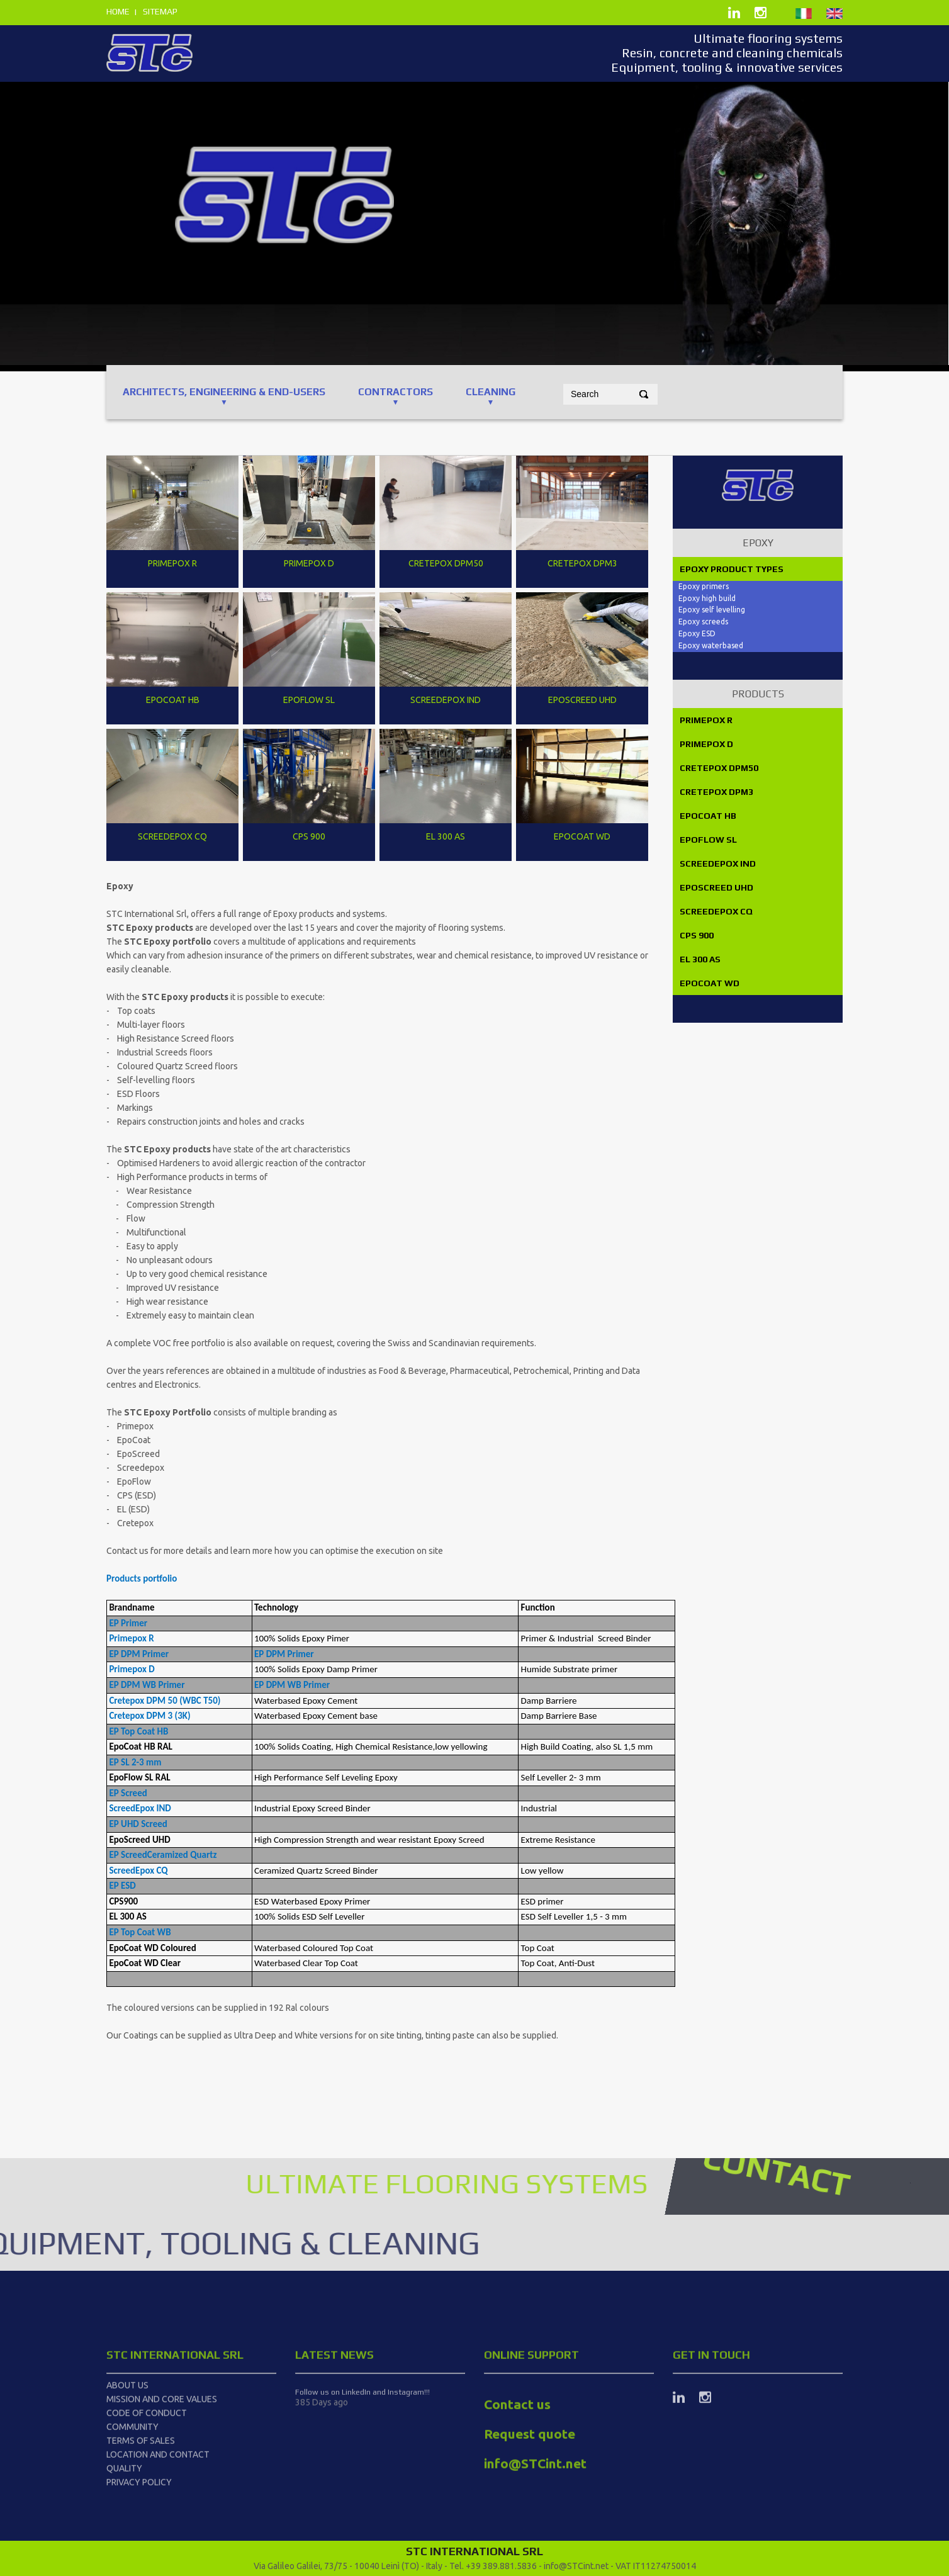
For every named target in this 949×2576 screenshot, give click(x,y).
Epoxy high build (708, 598)
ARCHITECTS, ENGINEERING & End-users (224, 392)
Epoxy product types (730, 569)
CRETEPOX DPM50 (718, 768)
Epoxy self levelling (711, 609)
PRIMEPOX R (705, 720)
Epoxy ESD (697, 633)
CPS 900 (696, 935)
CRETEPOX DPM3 (715, 792)
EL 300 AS (699, 959)
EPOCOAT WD (708, 983)
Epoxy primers (703, 586)
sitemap (160, 11)
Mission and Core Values (161, 2536)
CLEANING (490, 392)
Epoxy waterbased (710, 645)
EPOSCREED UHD (715, 887)
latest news (334, 2491)
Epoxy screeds (703, 621)
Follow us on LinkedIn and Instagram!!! (362, 2528)
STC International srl (175, 2491)
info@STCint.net (576, 2566)
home (118, 11)
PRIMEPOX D (705, 744)
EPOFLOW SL (707, 840)
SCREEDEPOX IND (717, 863)
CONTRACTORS (395, 392)
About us (127, 2522)
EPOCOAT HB (707, 816)
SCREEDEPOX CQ (715, 911)
